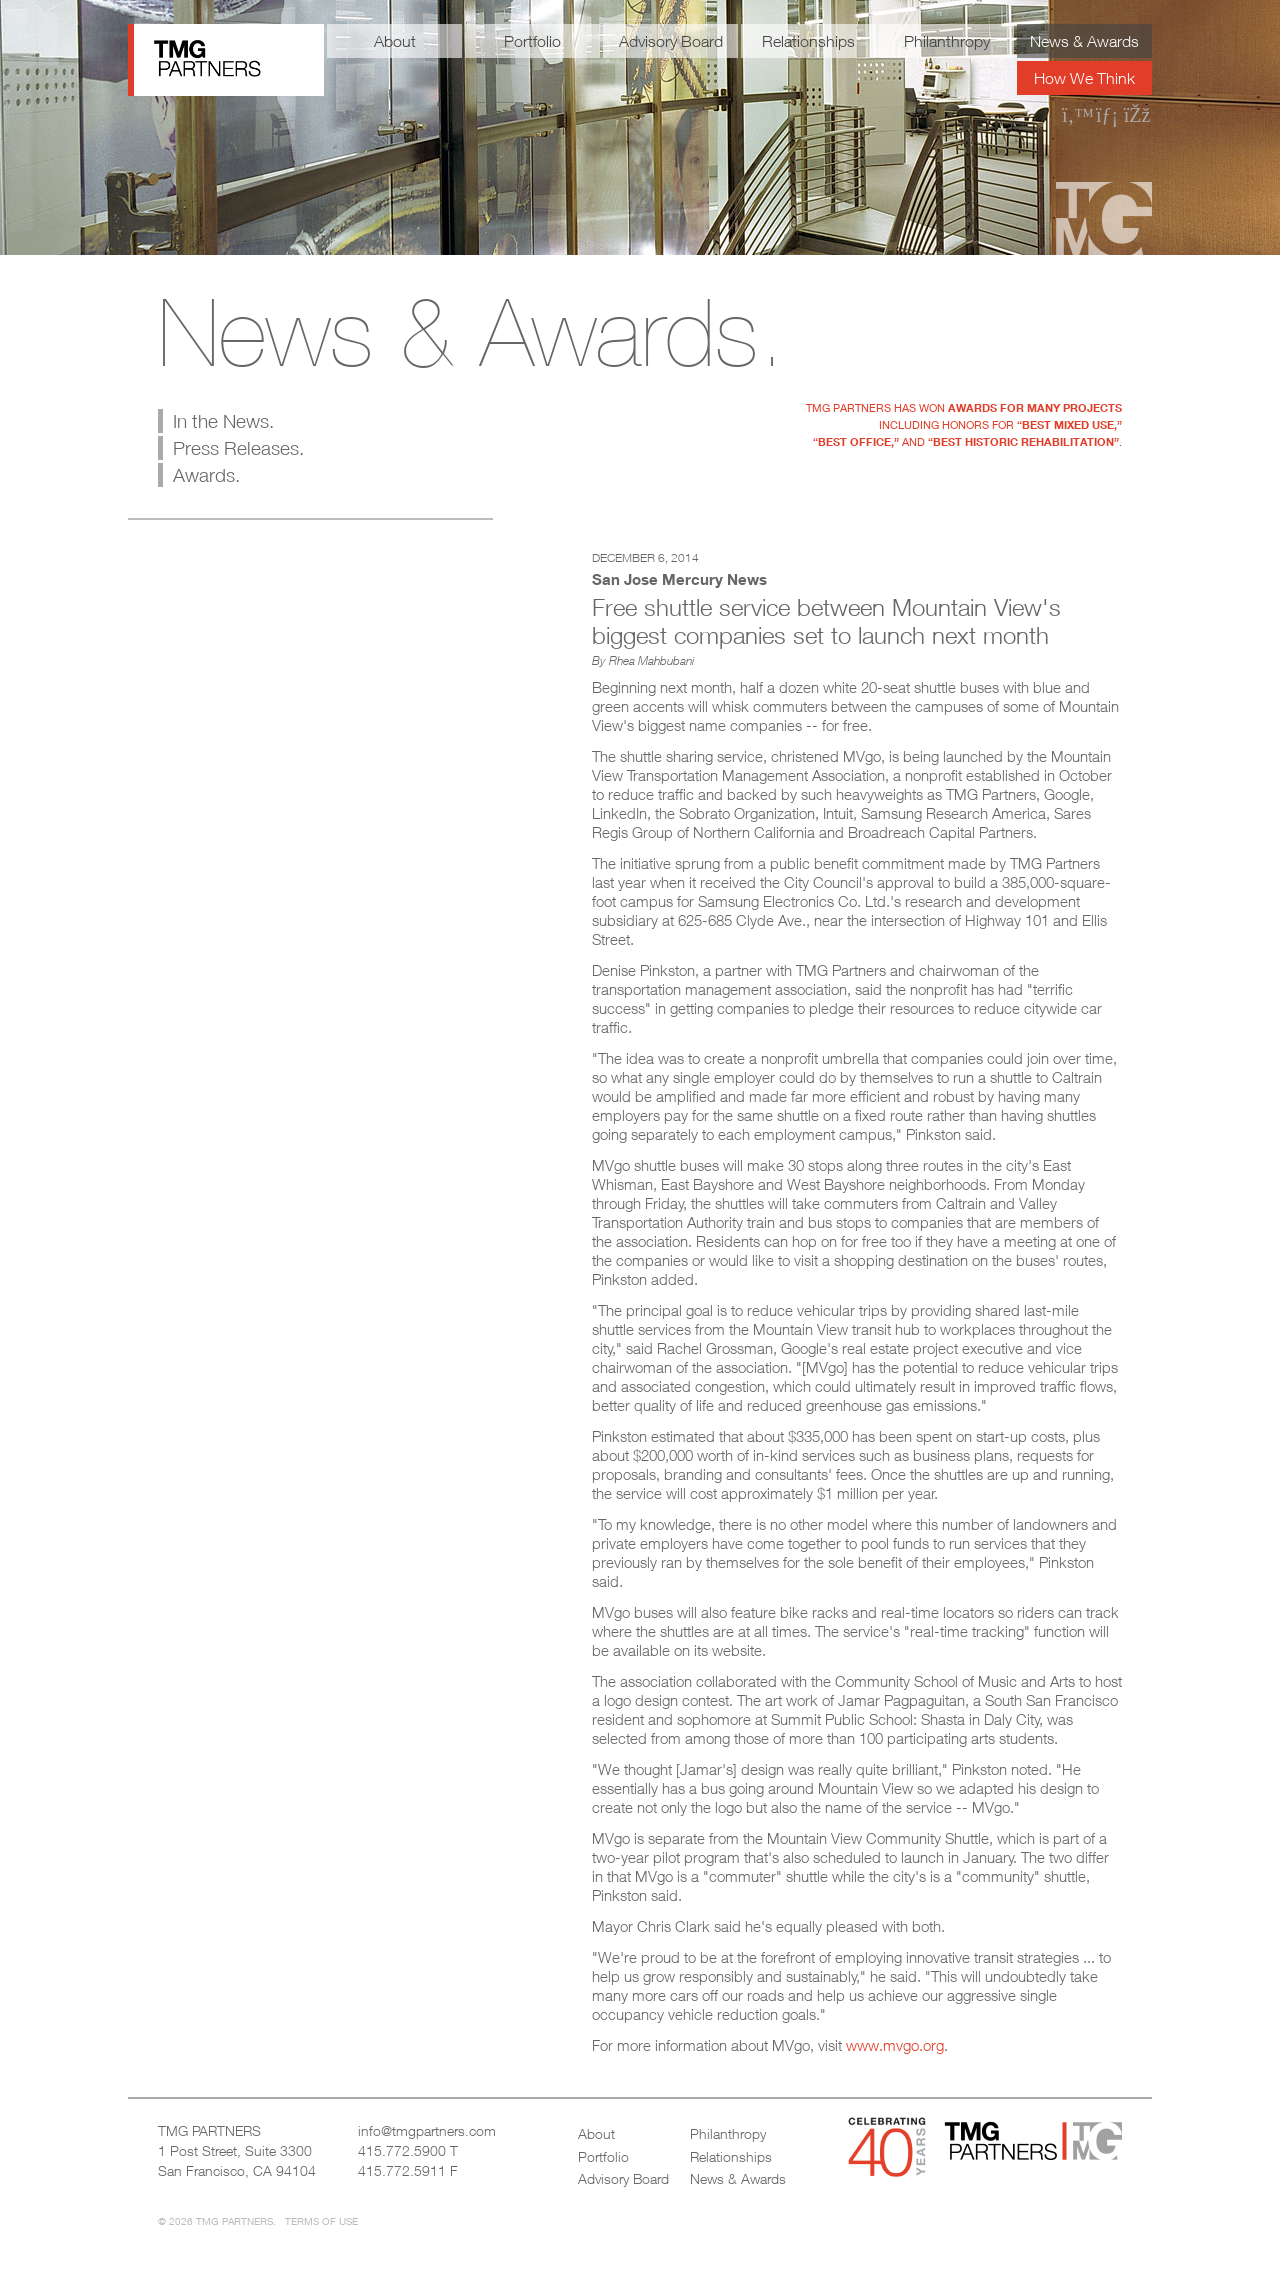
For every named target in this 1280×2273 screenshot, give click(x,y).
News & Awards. (471, 332)
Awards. (206, 475)
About (395, 41)
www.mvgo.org (895, 2045)
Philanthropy (947, 41)
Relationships (808, 41)
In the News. (223, 421)
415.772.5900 (402, 2150)
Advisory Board (671, 41)
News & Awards (1084, 41)
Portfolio (532, 41)
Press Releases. (238, 448)
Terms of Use (321, 2221)
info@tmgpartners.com (427, 2130)
